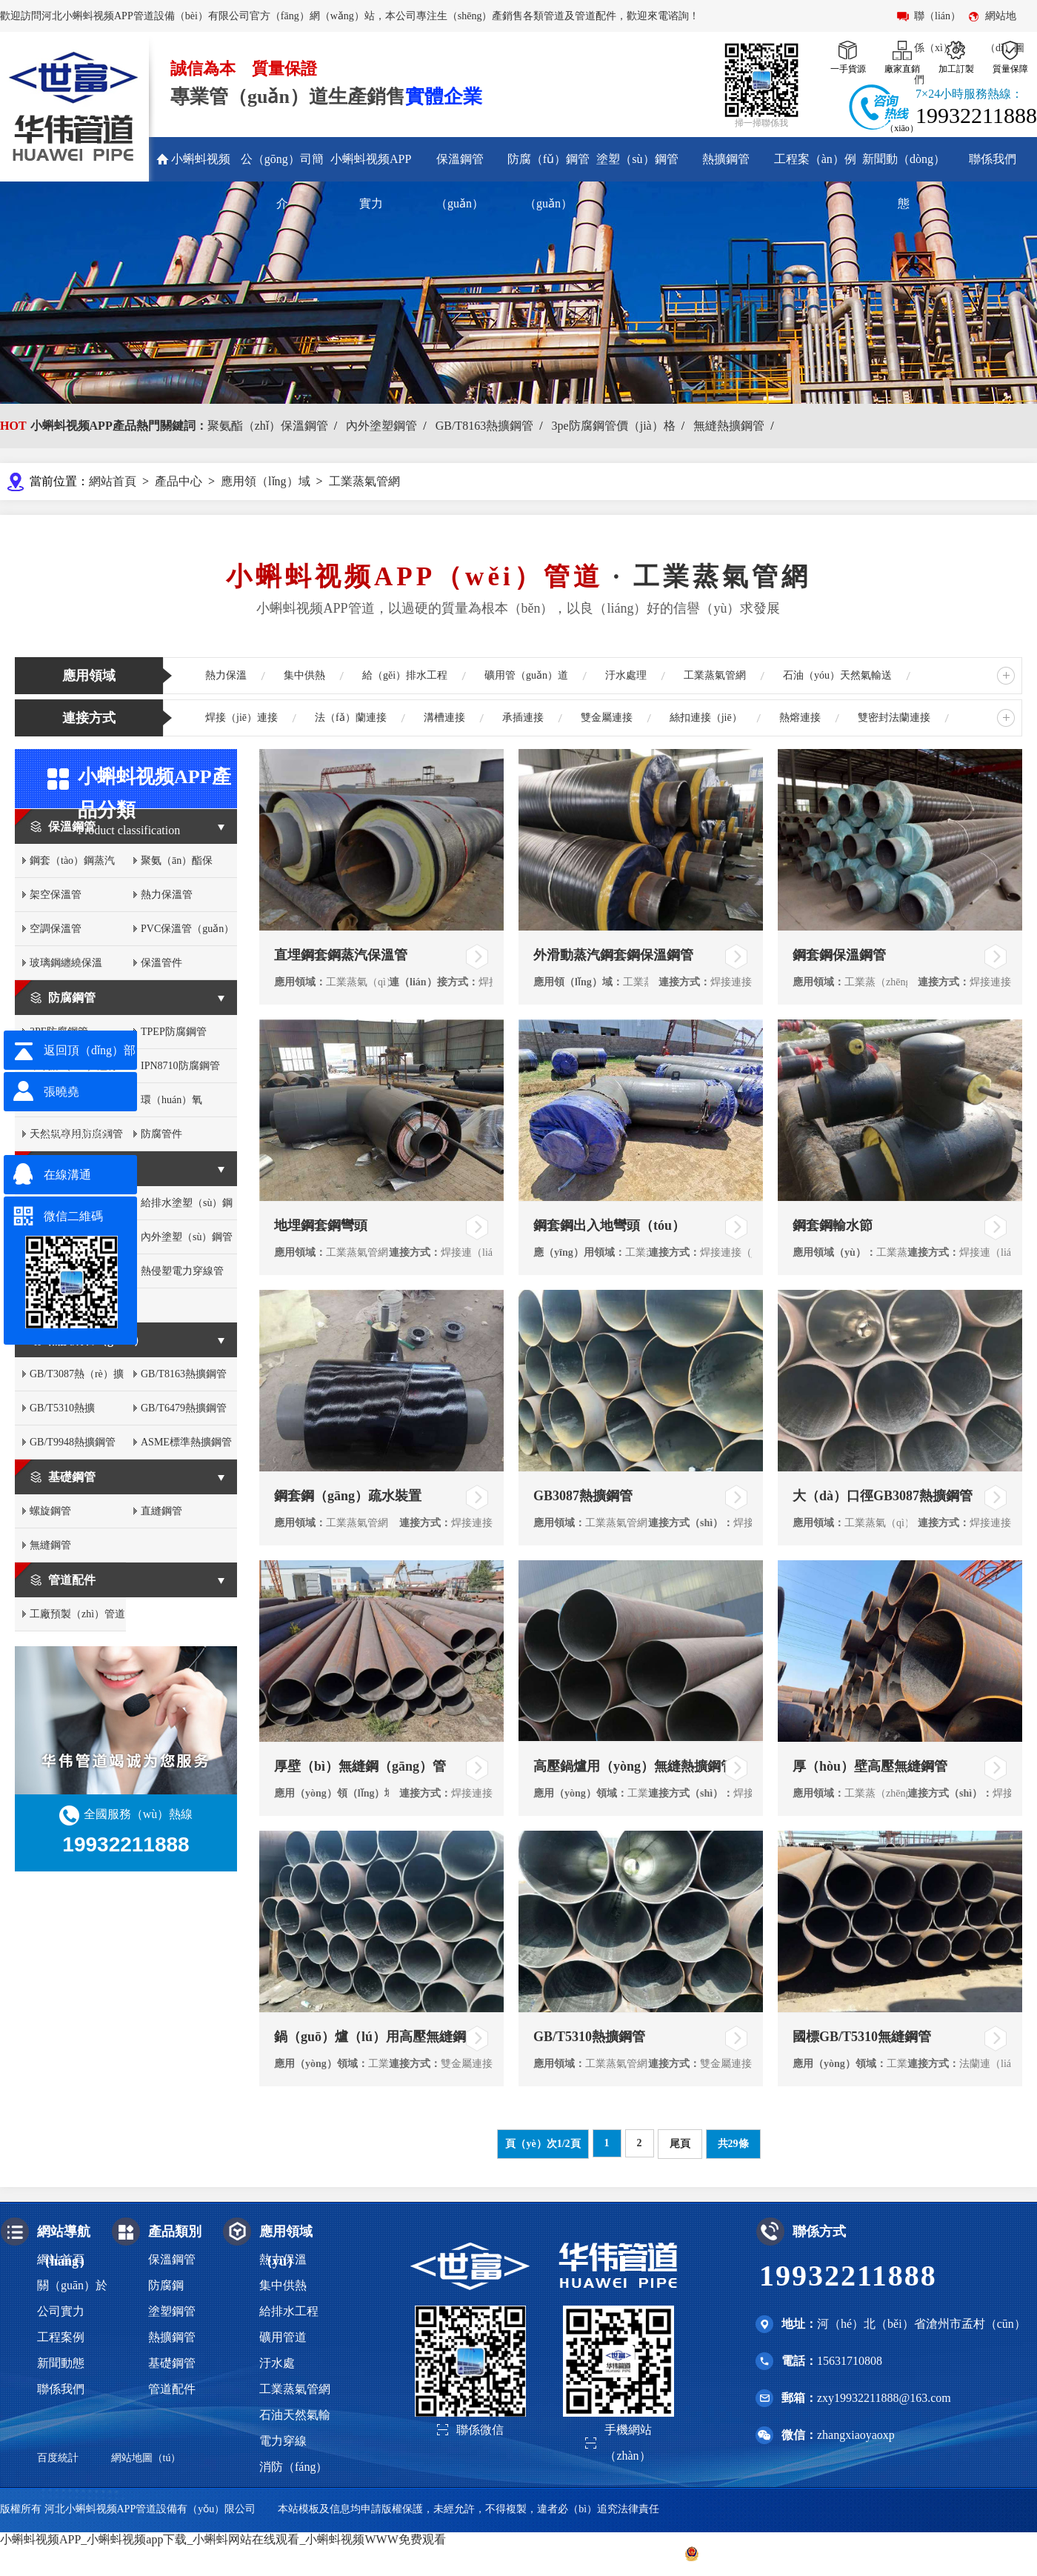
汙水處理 (626, 675)
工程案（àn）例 (815, 159)
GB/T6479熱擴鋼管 (184, 1408)
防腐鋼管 (72, 997)
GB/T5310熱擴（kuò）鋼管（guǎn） (62, 1413)
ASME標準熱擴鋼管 (186, 1442)
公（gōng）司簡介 (282, 181)
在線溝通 (67, 1174)
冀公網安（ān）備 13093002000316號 (775, 2553)
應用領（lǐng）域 (265, 481)
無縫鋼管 (50, 1545)
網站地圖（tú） (146, 2457)
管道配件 (72, 1580)
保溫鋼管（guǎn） (460, 181)
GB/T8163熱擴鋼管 (484, 425)
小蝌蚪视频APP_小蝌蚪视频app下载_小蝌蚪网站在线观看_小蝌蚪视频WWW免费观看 (223, 2539)
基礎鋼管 (72, 1477)
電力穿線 (283, 2440)
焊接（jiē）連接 (241, 717)
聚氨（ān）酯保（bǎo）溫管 (177, 866)
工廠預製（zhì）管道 (77, 1614)
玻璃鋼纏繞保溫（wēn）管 (66, 968)
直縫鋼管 (161, 1511)
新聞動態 (60, 2363)
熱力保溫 (226, 675)
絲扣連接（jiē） (706, 717)
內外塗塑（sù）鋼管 (187, 1236)
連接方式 (89, 717)
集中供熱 (304, 675)
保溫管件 (161, 962)
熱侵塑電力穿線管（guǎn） (182, 1276)
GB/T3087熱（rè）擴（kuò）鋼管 (77, 1379)
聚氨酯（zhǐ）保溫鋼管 (267, 425)
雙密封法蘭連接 (894, 717)
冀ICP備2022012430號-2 (608, 2553)
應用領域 (89, 675)
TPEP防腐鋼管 (174, 1031)
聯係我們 (992, 159)
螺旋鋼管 (50, 1511)
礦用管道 (283, 2337)
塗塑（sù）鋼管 (637, 159)
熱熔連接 (800, 717)
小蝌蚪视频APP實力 (370, 181)
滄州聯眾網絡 (1006, 2553)
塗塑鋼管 (72, 1168)
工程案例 (60, 2337)
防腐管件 (161, 1133)
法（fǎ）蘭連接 (351, 717)
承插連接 (523, 717)
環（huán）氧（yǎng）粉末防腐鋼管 (188, 1105)
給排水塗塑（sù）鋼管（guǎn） (187, 1208)
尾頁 (680, 2143)
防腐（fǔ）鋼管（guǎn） (548, 181)
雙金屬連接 (607, 717)
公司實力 (60, 2311)
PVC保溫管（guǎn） (187, 928)
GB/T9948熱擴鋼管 (73, 1442)
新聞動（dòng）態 (903, 181)
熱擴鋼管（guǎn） (96, 1340)
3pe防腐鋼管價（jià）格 (614, 425)
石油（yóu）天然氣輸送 (837, 675)
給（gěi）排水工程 (404, 675)
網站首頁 (112, 481)
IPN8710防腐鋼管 (180, 1065)
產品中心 (178, 481)
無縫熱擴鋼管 (728, 425)
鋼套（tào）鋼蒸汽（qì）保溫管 (72, 866)
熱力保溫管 (167, 894)
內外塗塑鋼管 (381, 425)
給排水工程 (289, 2311)
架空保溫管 (55, 894)
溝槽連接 (444, 717)
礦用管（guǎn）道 (526, 675)
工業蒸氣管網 (364, 481)
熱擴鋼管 (726, 159)
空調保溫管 (55, 928)
